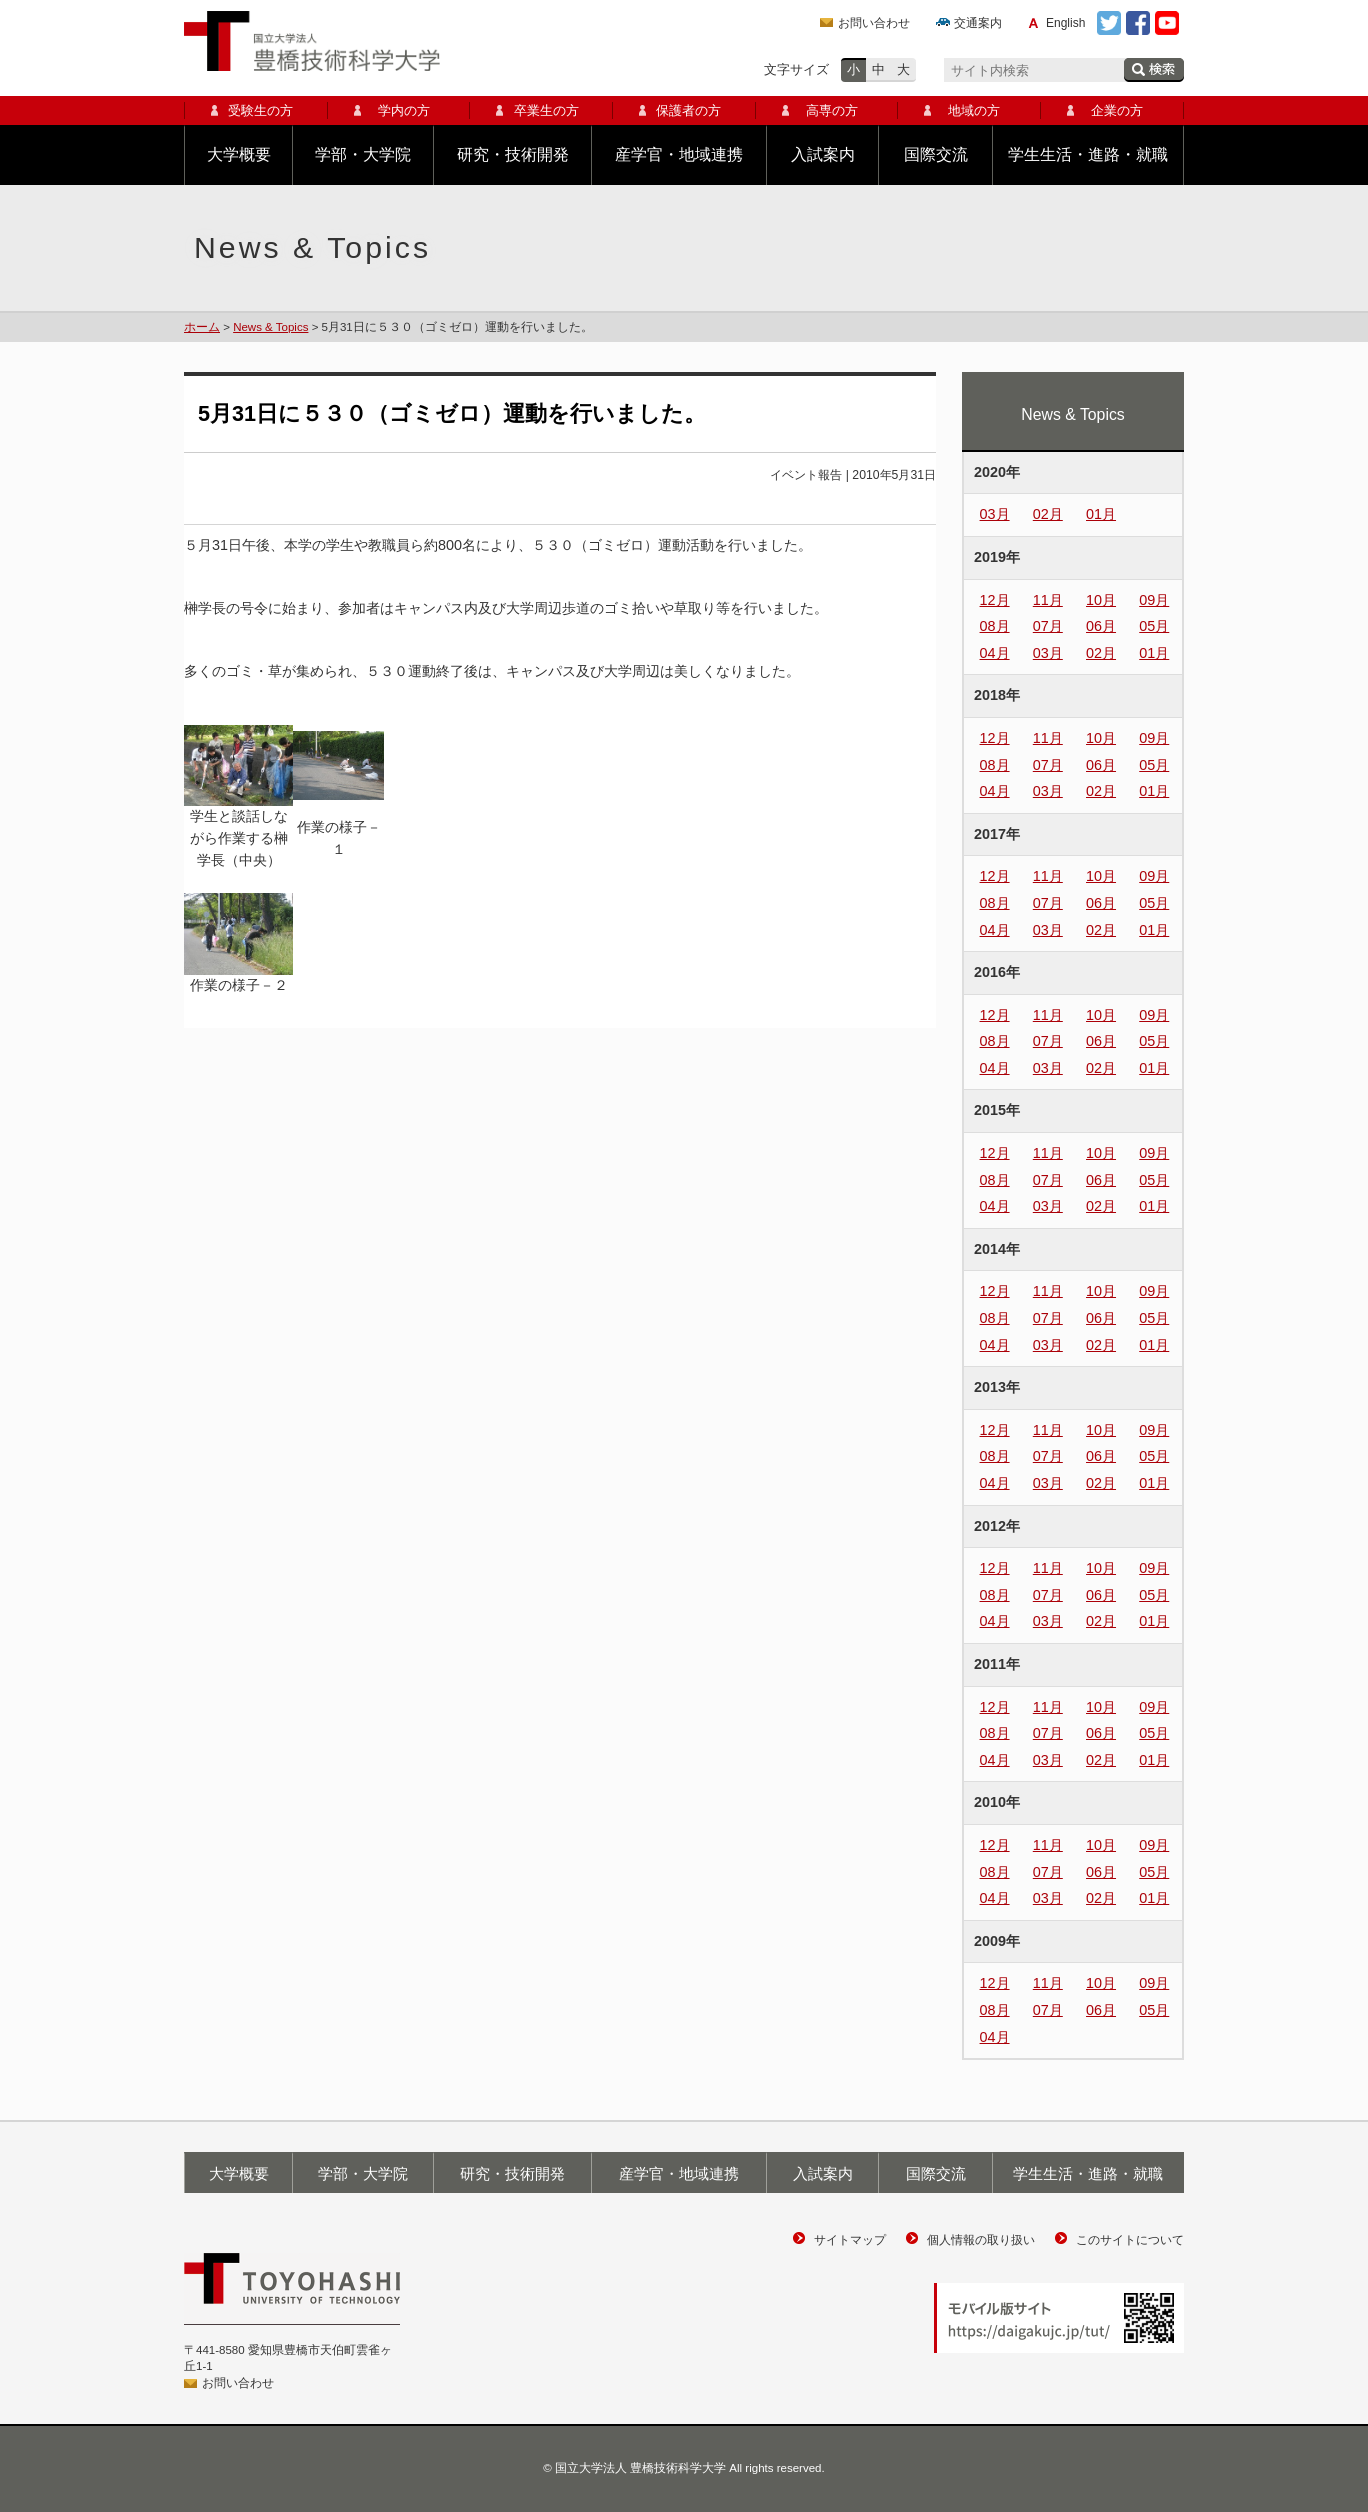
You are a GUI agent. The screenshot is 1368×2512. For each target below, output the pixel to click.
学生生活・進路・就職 (1088, 154)
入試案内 (823, 154)
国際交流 (936, 154)
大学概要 (239, 154)
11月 (1048, 600)
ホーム (202, 327)
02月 (1048, 514)
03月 (995, 514)
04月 (995, 653)
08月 (995, 626)
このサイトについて (1130, 2240)
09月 (1154, 600)
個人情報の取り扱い (981, 2240)
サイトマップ (850, 2240)
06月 (1101, 626)
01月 (1101, 514)
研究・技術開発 (513, 154)
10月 (1101, 600)
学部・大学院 (363, 154)
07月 (1048, 626)
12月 (995, 600)
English (1065, 23)
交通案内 (978, 23)
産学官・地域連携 (679, 154)
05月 (1154, 626)
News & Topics (270, 327)
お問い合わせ (874, 23)
